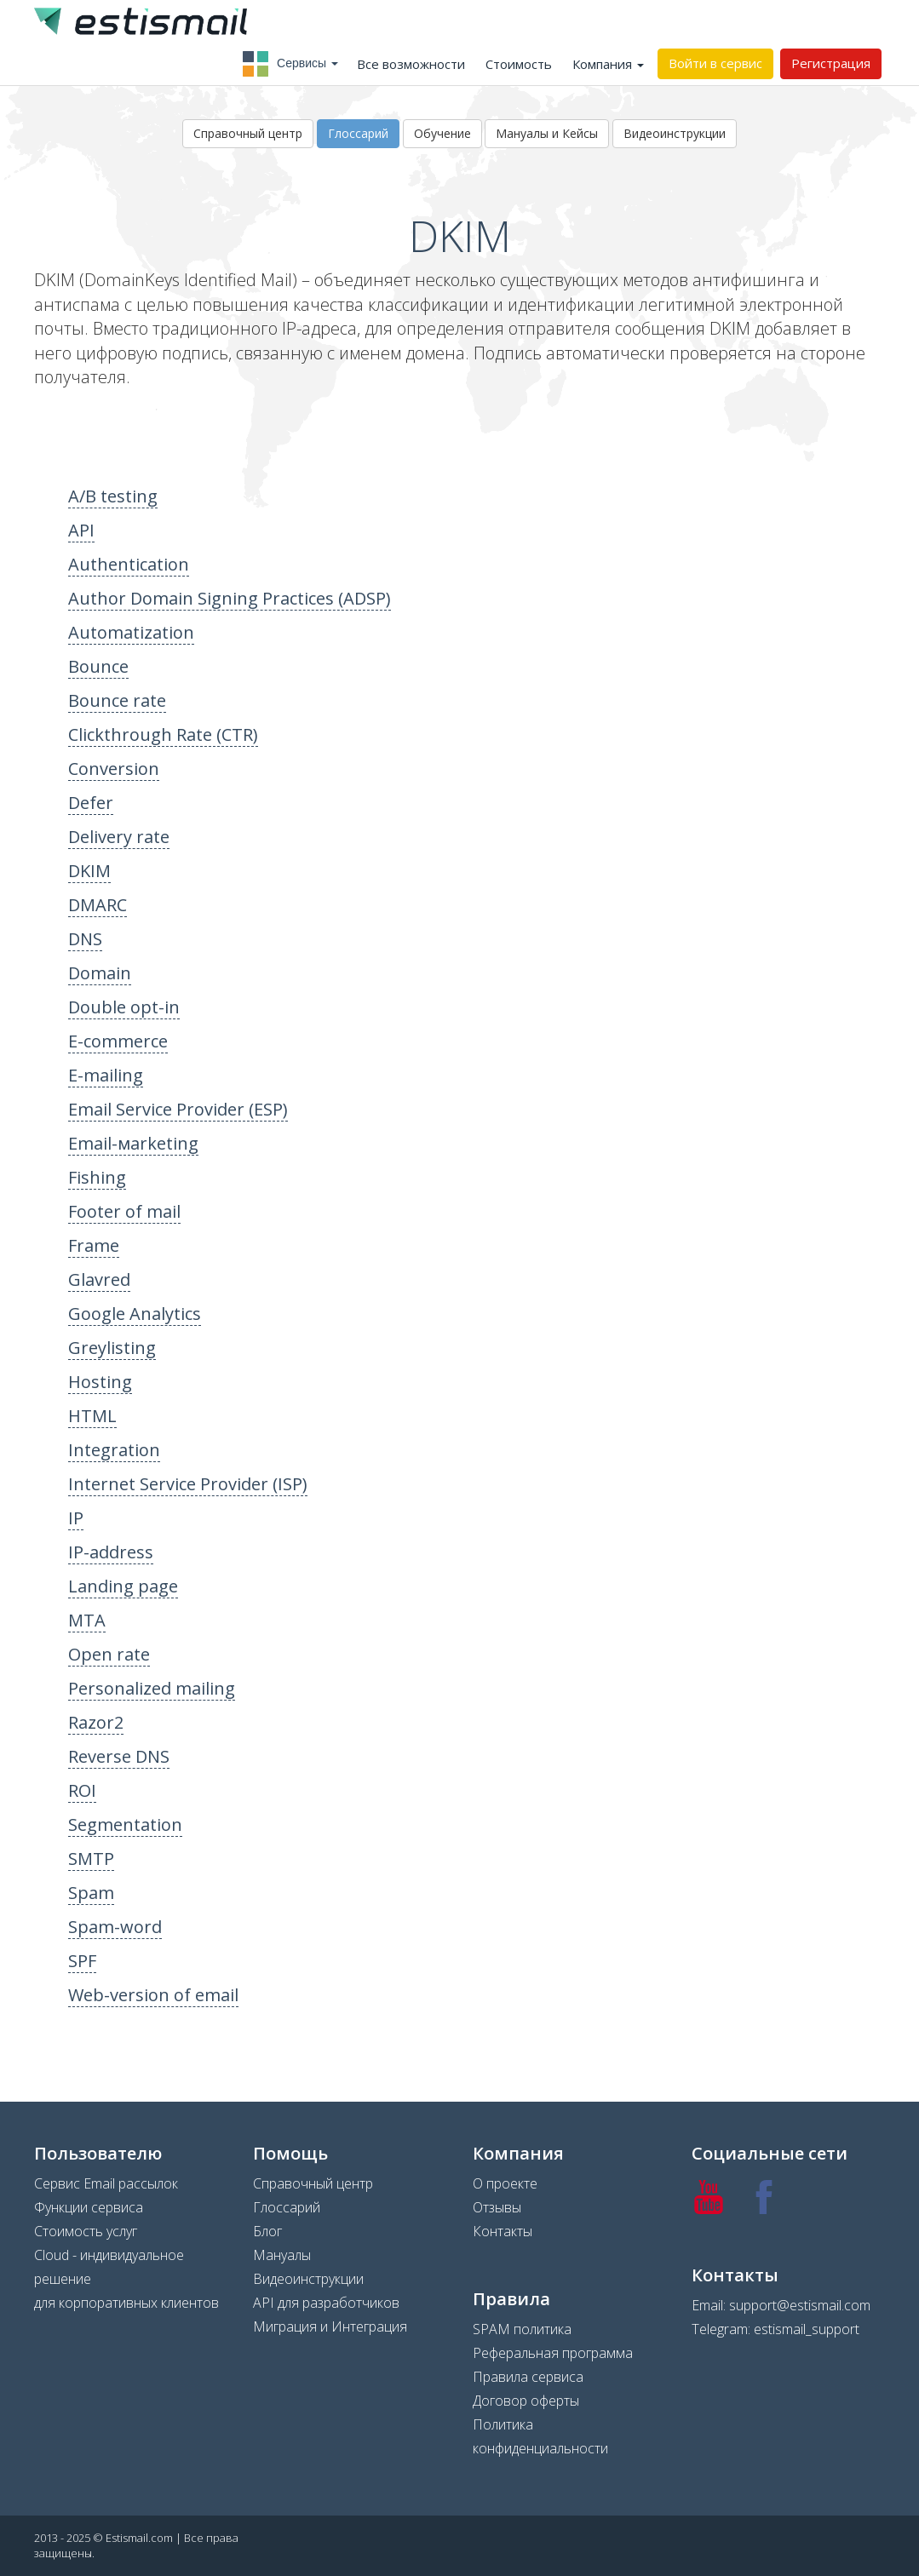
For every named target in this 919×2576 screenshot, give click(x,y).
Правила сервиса (528, 2376)
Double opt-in (124, 1006)
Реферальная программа (553, 2353)
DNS (85, 938)
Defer (90, 802)
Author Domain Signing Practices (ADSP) (229, 598)
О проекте (505, 2183)
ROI (82, 1790)
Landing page (123, 1586)
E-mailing (105, 1075)
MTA (87, 1620)
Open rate (109, 1654)
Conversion (113, 768)
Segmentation (125, 1824)
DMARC (97, 904)
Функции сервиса (88, 2207)
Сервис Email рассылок (106, 2183)
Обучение (442, 133)
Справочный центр (247, 133)
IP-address (110, 1551)
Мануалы (282, 2255)
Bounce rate (117, 700)
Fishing (97, 1177)
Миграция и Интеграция (330, 2326)
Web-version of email (153, 1994)
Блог (267, 2231)
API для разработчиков (326, 2302)
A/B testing (113, 496)
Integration (114, 1449)
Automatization (131, 632)
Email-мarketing (133, 1143)
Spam (91, 1892)
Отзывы (497, 2207)
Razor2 (95, 1722)
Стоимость (518, 63)
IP (75, 1517)
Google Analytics (134, 1313)
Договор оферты (526, 2400)
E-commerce (118, 1041)
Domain (99, 972)
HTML (92, 1415)
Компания (608, 63)
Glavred (99, 1279)
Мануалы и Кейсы (547, 133)
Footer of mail (124, 1211)
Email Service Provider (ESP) (178, 1109)
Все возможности (411, 63)
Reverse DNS (118, 1756)
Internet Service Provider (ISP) (187, 1483)
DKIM (89, 870)
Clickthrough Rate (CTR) (163, 734)
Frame (93, 1245)
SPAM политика (522, 2329)
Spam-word (115, 1926)
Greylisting (112, 1347)
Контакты (502, 2231)
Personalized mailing (151, 1688)
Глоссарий (358, 133)
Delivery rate (118, 836)
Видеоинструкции (674, 133)
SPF (82, 1960)
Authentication (128, 564)
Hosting (100, 1381)
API (81, 530)
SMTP (91, 1858)
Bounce (98, 666)
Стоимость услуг (85, 2231)
